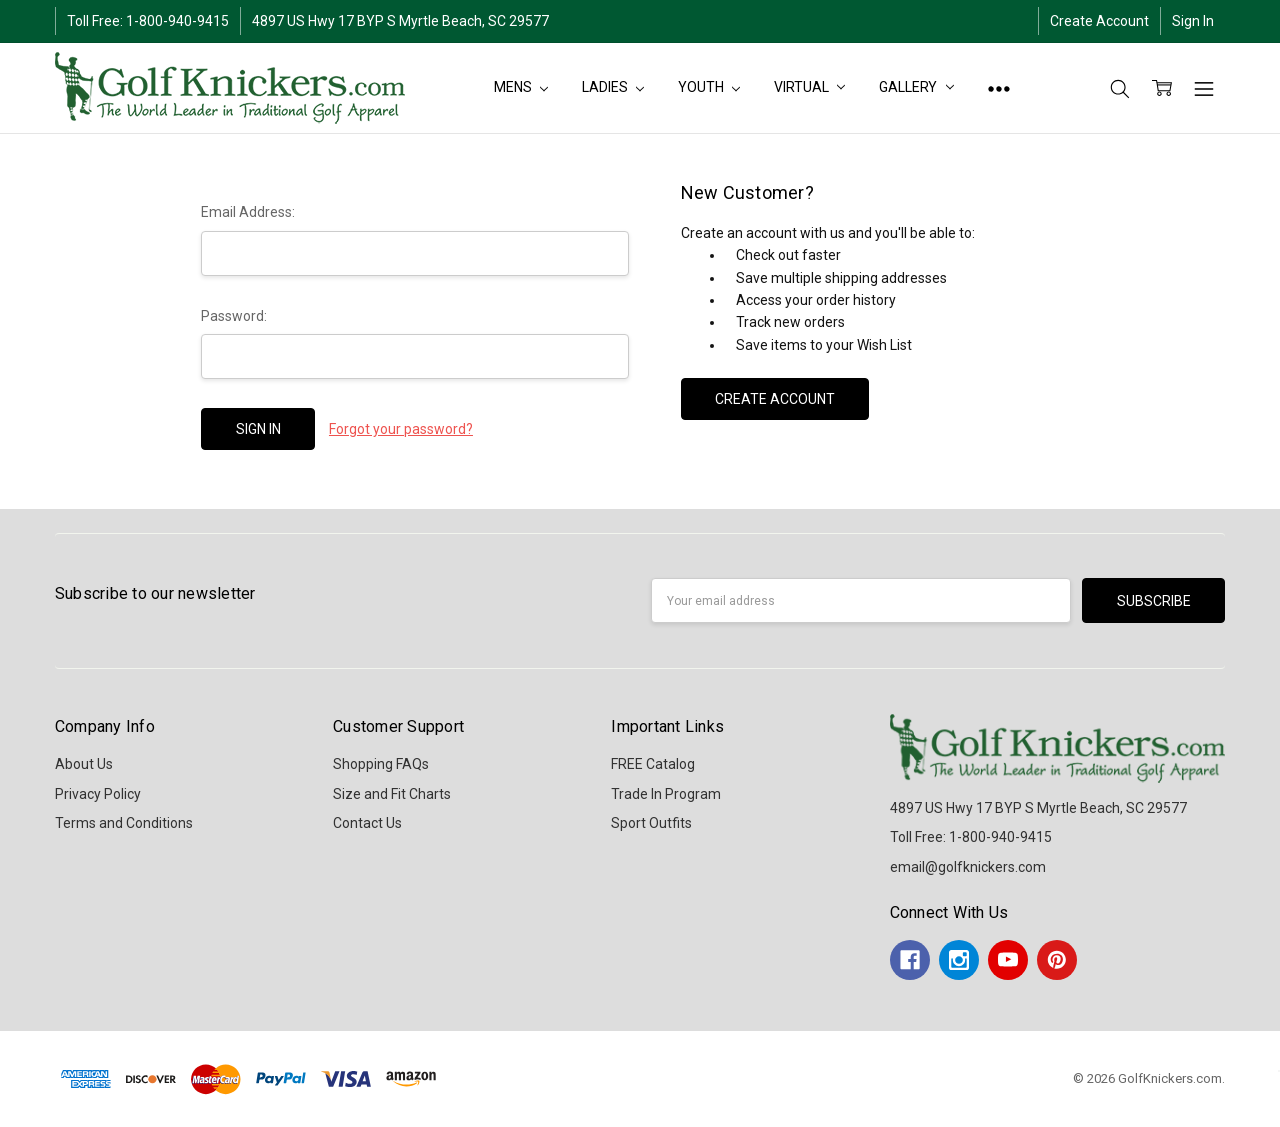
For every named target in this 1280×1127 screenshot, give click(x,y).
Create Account (1099, 21)
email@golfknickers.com (968, 867)
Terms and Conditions (124, 823)
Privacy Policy (98, 794)
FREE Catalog (653, 764)
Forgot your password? (401, 429)
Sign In (1193, 21)
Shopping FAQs (381, 764)
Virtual (809, 87)
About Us (84, 764)
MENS (521, 87)
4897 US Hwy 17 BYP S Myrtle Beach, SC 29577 (400, 21)
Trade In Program (666, 794)
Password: (234, 316)
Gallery (916, 87)
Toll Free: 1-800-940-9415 (148, 21)
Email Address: (248, 212)
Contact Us (367, 823)
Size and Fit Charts (392, 794)
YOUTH (709, 87)
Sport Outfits (651, 823)
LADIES (613, 87)
